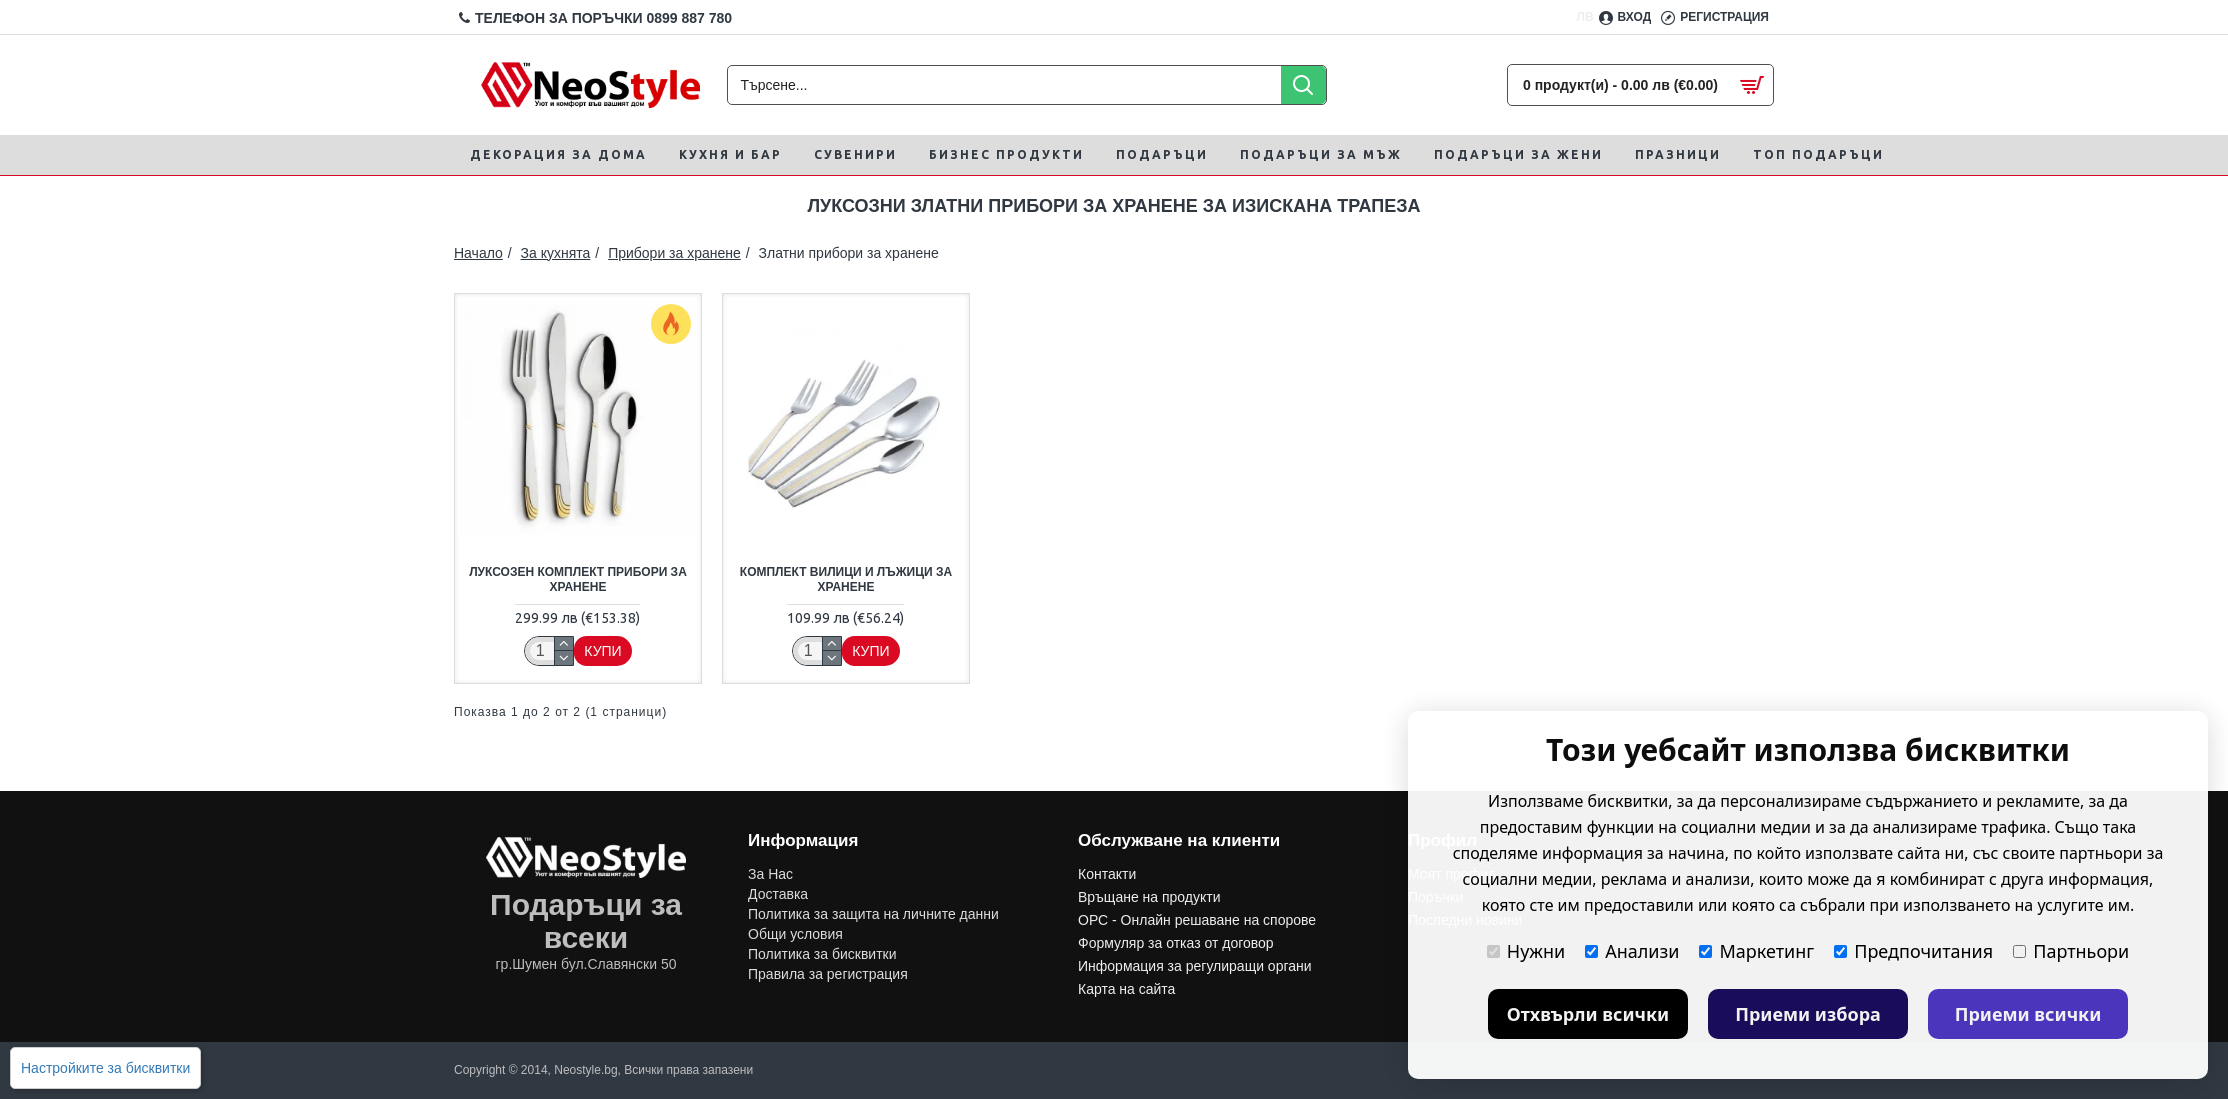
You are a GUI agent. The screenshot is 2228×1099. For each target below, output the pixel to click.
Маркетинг (1756, 951)
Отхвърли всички (1588, 1014)
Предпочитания (1913, 951)
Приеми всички (2028, 1014)
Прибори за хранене (674, 253)
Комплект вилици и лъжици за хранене (846, 580)
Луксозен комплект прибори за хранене (578, 580)
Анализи (1632, 951)
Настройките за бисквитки (105, 1068)
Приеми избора (1808, 1014)
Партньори (2071, 951)
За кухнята (556, 253)
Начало (478, 253)
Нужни (1526, 951)
